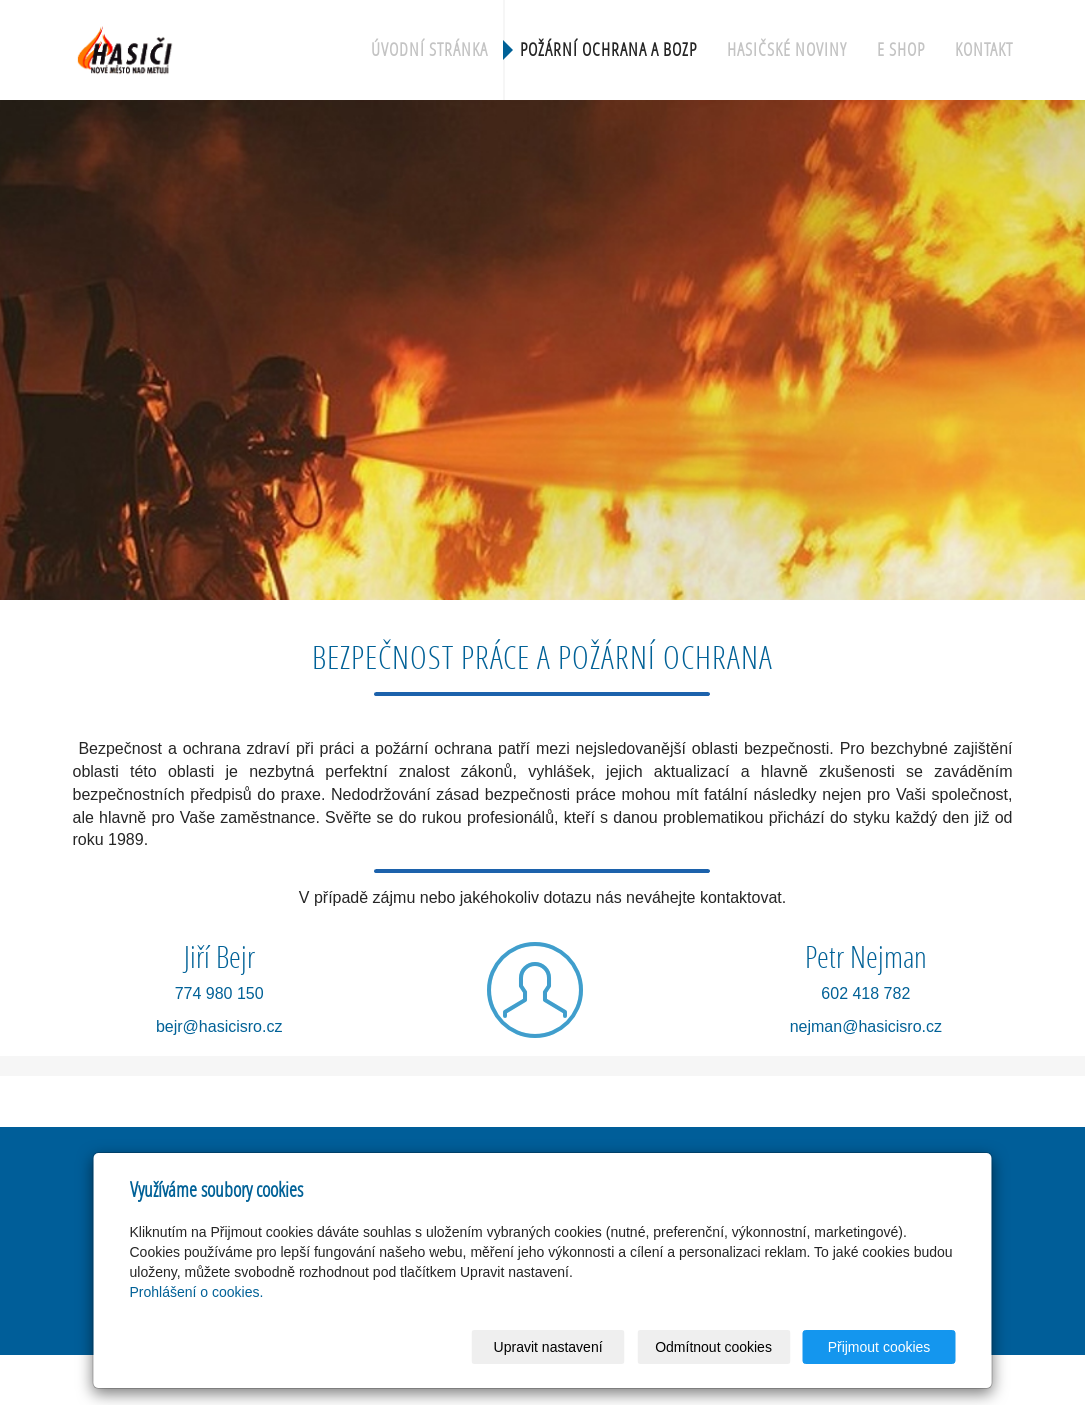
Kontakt (984, 49)
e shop (901, 49)
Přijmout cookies (879, 1347)
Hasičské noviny (787, 49)
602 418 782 (865, 993)
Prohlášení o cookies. (197, 1292)
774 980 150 (219, 993)
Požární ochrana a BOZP (608, 49)
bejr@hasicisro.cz (219, 1026)
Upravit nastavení (548, 1347)
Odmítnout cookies (713, 1347)
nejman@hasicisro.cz (866, 1026)
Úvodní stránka (429, 49)
